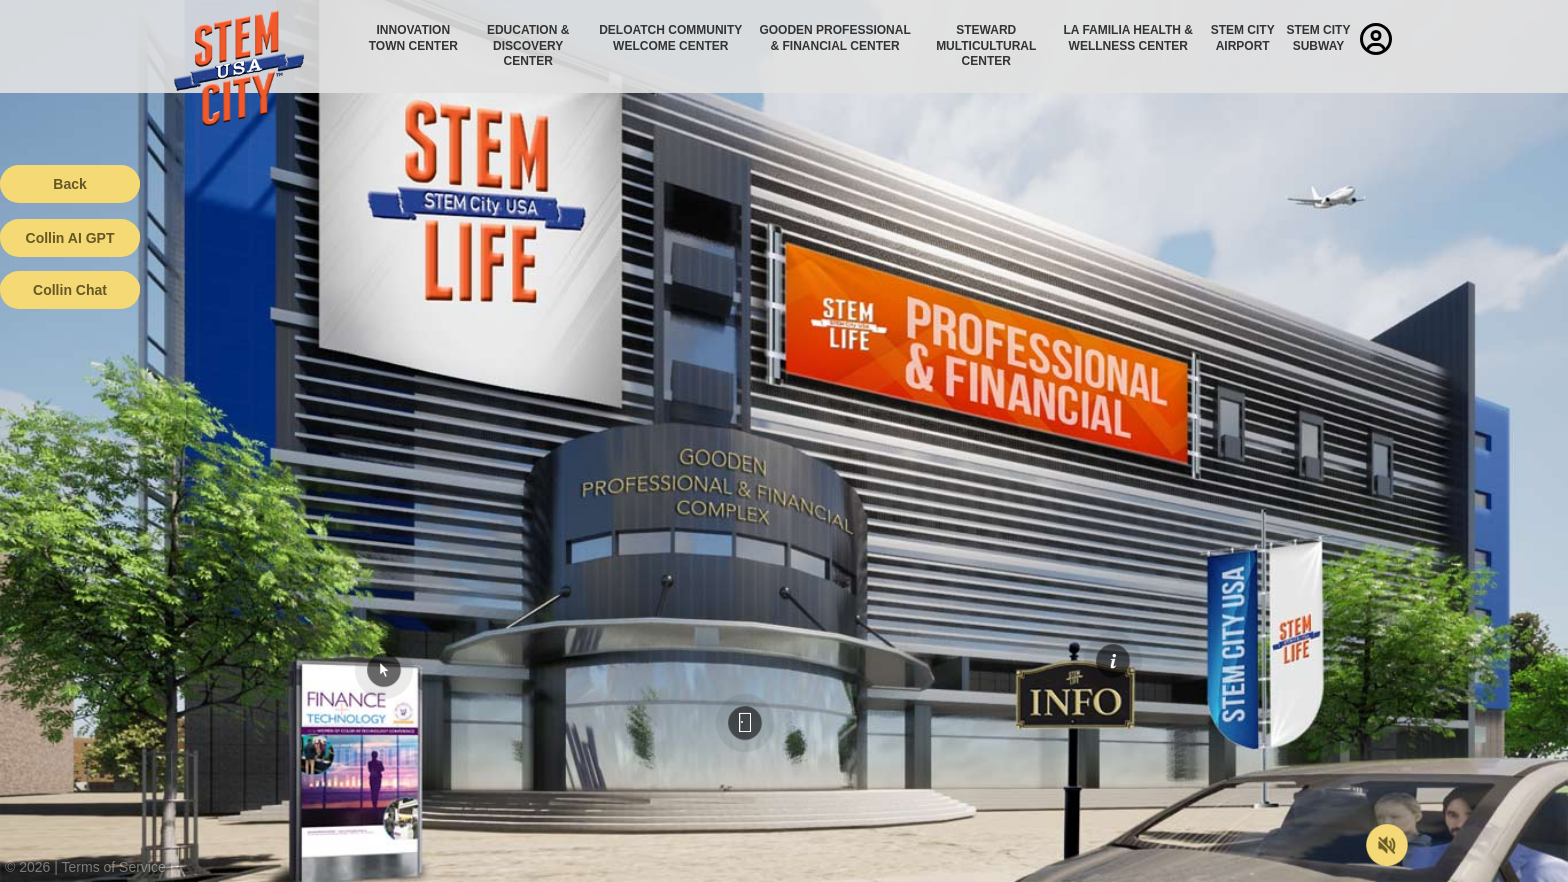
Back (69, 184)
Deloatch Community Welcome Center (670, 38)
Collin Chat (70, 290)
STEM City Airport (1243, 38)
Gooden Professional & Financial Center (834, 38)
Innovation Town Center (413, 38)
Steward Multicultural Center (986, 45)
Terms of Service (114, 867)
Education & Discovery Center (528, 45)
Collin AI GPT (70, 238)
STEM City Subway (1318, 38)
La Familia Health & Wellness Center (1129, 38)
